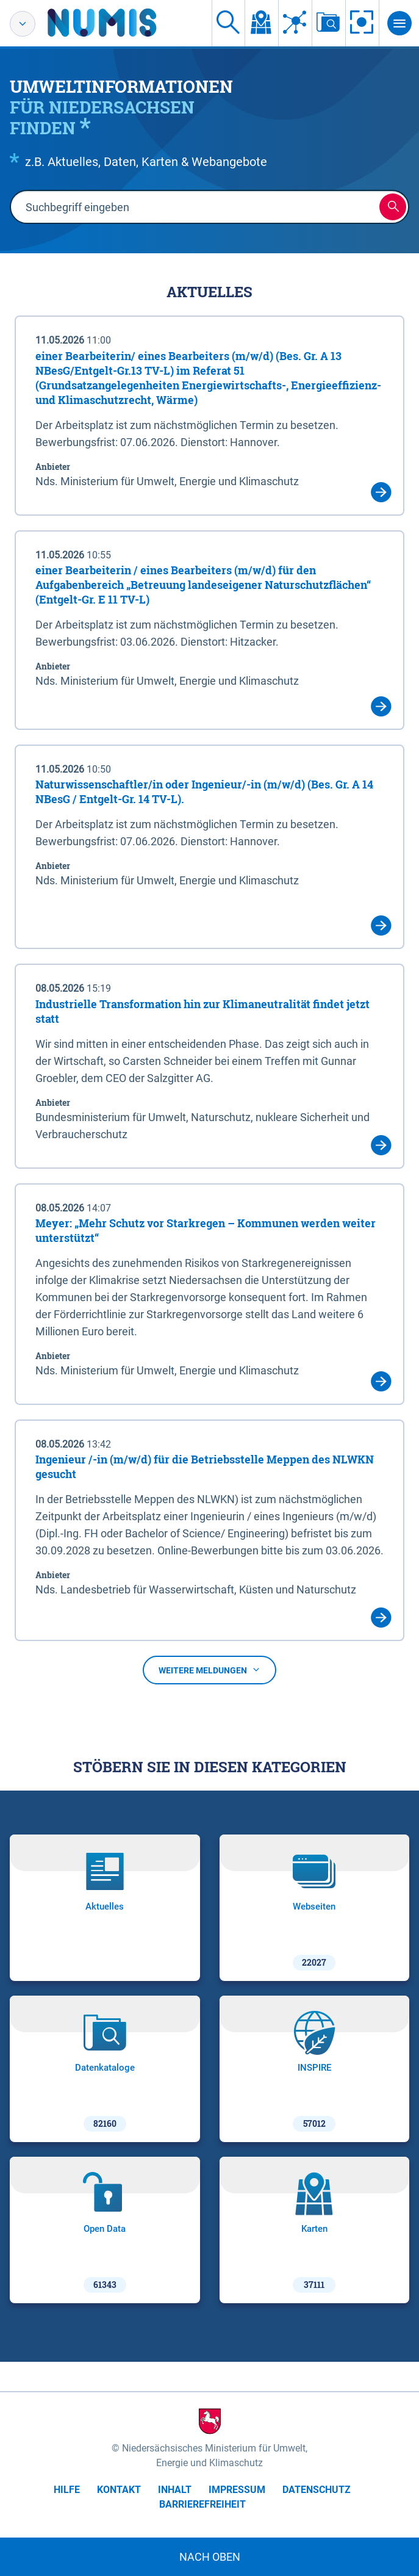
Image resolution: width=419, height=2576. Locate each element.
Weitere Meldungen (209, 1670)
